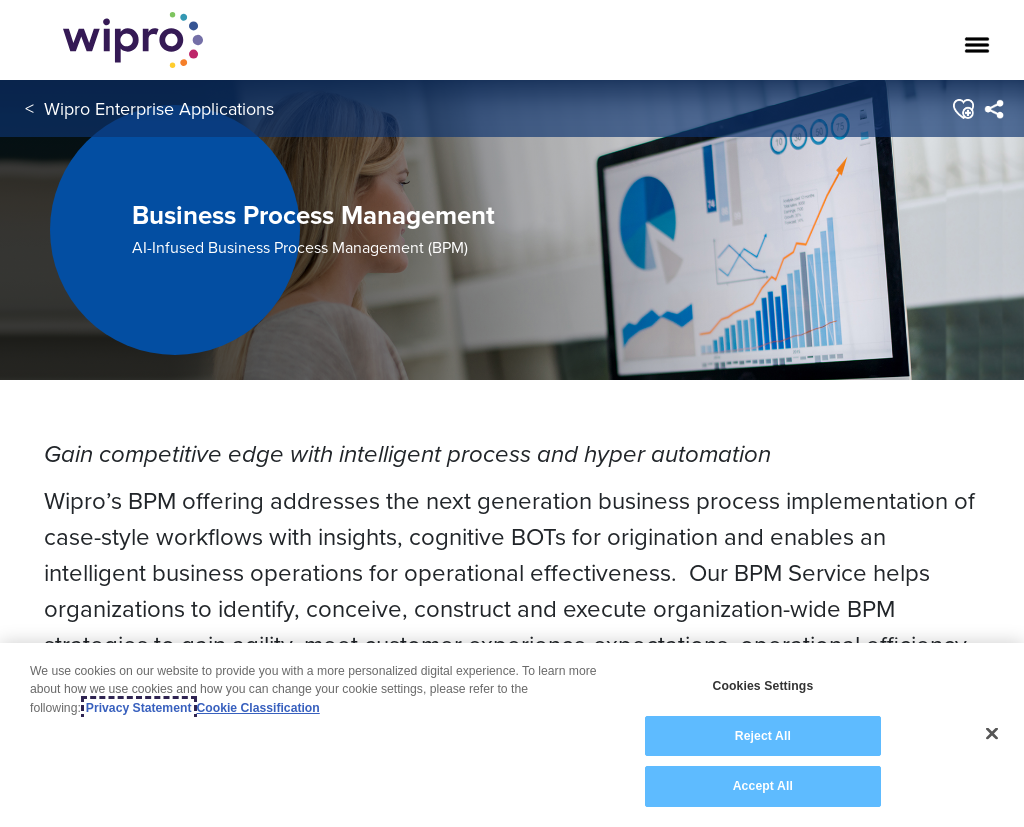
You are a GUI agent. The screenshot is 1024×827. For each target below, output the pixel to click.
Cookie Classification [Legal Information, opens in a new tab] (258, 709)
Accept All (763, 788)
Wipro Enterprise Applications (159, 108)
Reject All (763, 737)
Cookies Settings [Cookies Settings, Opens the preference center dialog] (762, 687)
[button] (962, 109)
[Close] (992, 735)
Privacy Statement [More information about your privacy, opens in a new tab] (139, 709)
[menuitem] (993, 109)
